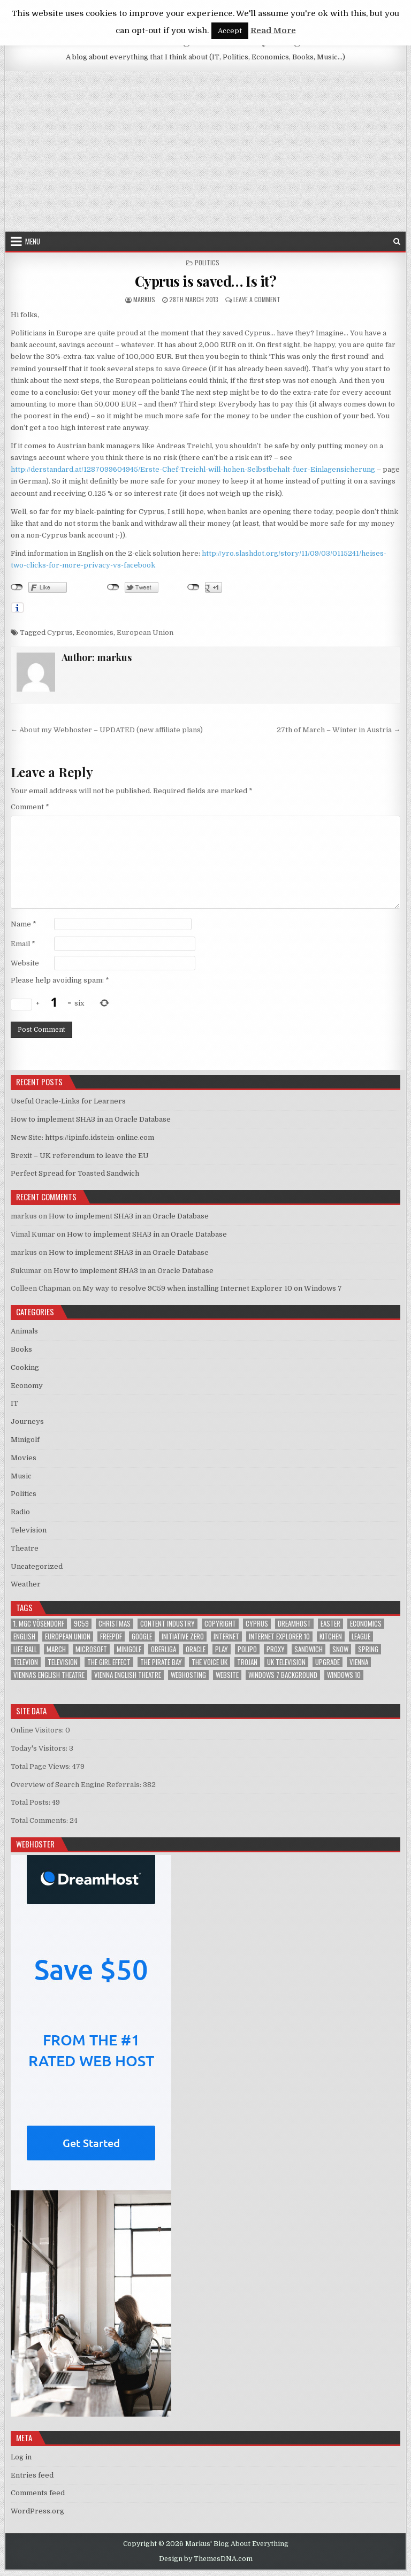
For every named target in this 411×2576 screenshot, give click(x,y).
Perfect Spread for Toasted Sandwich (75, 1173)
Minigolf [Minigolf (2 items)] (129, 1649)
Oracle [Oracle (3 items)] (196, 1649)
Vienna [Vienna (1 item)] (358, 1662)
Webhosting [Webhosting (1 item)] (188, 1675)
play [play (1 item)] (221, 1649)
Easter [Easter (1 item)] (330, 1624)
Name (23, 924)
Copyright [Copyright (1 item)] (220, 1624)
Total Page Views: (41, 1766)
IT (14, 1403)
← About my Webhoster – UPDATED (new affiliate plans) (107, 730)
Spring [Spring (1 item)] (368, 1649)
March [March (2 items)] (56, 1649)
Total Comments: (40, 1820)
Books (21, 1349)
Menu (32, 241)
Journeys (27, 1421)
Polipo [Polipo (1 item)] (247, 1649)
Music (21, 1476)
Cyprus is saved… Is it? (206, 281)
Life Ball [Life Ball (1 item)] (25, 1649)
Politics (207, 262)
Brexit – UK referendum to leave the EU (80, 1156)
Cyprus (60, 632)
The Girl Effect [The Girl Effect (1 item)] (109, 1662)
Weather (26, 1584)
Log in (21, 2457)
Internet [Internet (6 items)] (226, 1636)
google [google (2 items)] (142, 1636)
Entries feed (32, 2475)
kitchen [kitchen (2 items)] (330, 1636)
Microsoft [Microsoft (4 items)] (91, 1649)
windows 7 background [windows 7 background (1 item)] (282, 1675)
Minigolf (25, 1440)
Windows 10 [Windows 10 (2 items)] (344, 1675)
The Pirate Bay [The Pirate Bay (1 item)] (161, 1662)
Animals (24, 1331)
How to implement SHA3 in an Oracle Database (91, 1119)
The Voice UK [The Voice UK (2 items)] (209, 1662)
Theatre (25, 1548)
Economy (27, 1386)
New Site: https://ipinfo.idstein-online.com (82, 1137)
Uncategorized (37, 1566)
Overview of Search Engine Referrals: (77, 1785)
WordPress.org (37, 2511)
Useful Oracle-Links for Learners (68, 1101)
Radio (20, 1512)
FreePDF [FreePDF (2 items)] (111, 1636)
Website (25, 963)
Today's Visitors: (40, 1748)
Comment (30, 807)
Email (23, 944)
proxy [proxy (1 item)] (276, 1649)
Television (29, 1530)
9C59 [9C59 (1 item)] (81, 1624)
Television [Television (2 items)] (63, 1662)
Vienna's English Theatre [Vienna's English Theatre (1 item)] (49, 1675)
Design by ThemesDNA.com (206, 2559)
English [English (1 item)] (24, 1636)
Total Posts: (31, 1802)
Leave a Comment (256, 299)
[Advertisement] (205, 151)
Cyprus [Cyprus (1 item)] (257, 1624)
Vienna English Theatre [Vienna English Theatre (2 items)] (127, 1675)
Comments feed (38, 2493)
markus (144, 299)
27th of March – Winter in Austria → (338, 730)
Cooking (25, 1367)
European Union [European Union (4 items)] (67, 1636)
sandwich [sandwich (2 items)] (308, 1649)
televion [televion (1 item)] (25, 1662)
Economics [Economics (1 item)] (366, 1624)
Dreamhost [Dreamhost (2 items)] (294, 1624)
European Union (145, 632)
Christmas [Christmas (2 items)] (114, 1624)
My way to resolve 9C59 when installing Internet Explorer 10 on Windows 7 (212, 1288)
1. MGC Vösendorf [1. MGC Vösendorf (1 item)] (38, 1624)
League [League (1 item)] (361, 1636)
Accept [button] (230, 31)
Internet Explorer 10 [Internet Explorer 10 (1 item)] (279, 1636)
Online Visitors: (38, 1730)
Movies (23, 1458)
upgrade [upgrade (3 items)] (327, 1662)
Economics (94, 632)
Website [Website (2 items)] (227, 1675)
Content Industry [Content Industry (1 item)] (167, 1624)
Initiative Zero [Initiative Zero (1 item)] (183, 1636)
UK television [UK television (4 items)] (286, 1662)
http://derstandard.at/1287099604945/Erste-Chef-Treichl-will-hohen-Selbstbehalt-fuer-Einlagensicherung (193, 469)
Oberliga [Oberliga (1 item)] (163, 1649)
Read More (273, 30)
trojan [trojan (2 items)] (247, 1662)
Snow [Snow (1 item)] (340, 1649)
